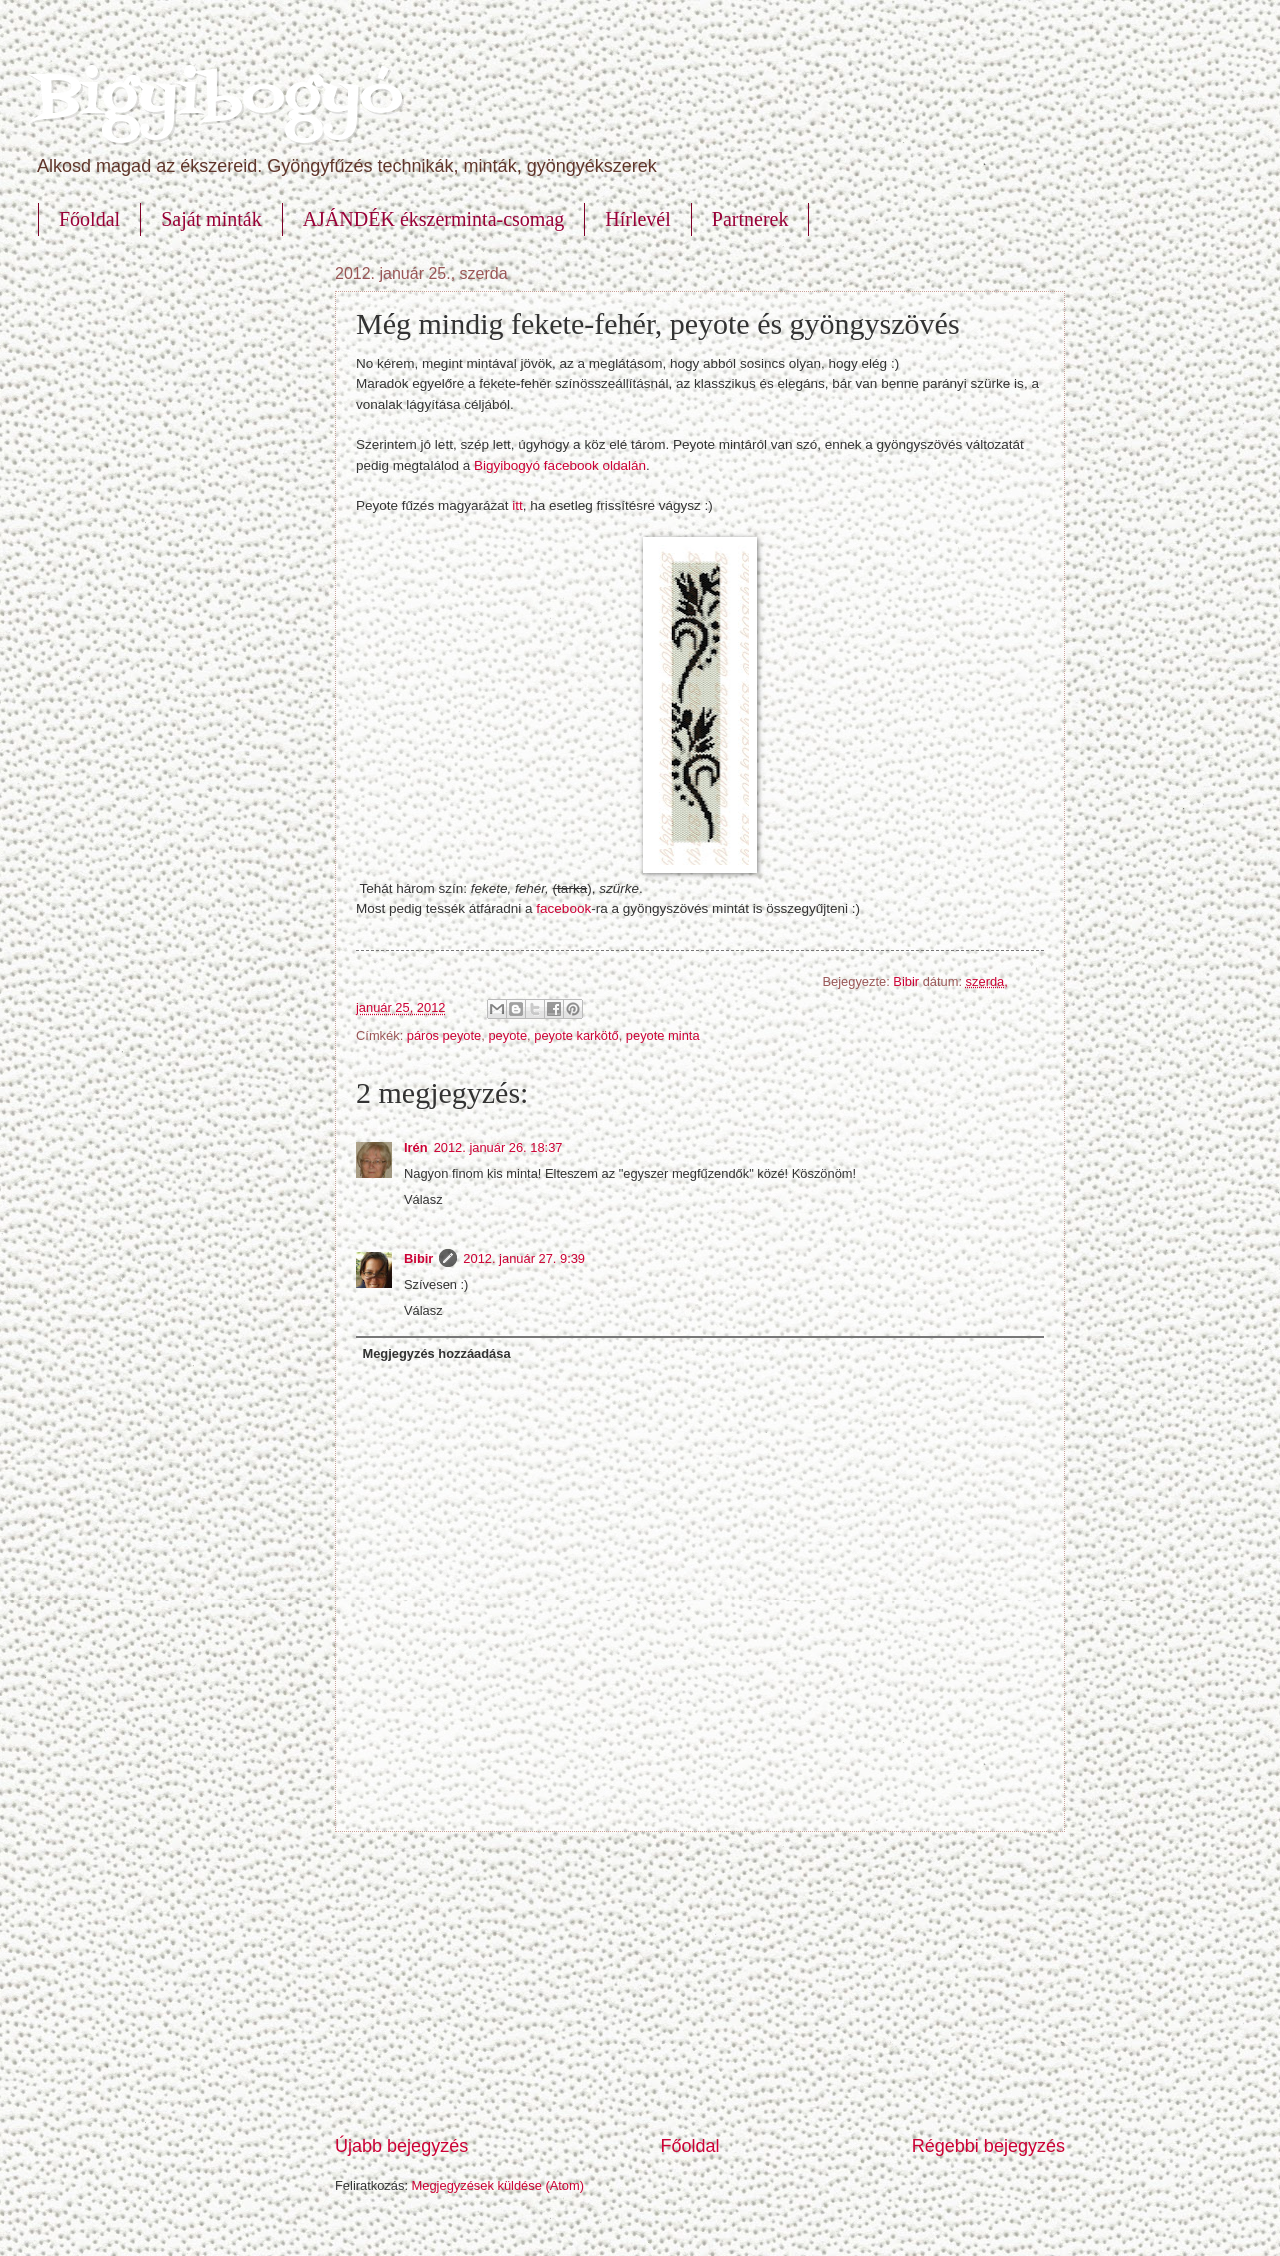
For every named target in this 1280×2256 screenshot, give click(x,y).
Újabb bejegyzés (401, 2146)
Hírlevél (638, 219)
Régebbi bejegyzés (988, 2146)
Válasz (423, 1199)
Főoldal (89, 219)
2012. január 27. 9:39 (524, 1258)
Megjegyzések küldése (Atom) (498, 2185)
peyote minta (663, 1035)
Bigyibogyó (219, 97)
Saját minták (211, 219)
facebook (563, 908)
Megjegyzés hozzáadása (436, 1353)
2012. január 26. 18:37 (498, 1147)
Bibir (907, 981)
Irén (416, 1147)
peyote (507, 1035)
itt (517, 505)
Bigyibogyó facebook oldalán (560, 465)
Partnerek (750, 219)
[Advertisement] (700, 1983)
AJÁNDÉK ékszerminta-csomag (434, 219)
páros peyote (444, 1035)
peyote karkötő (576, 1035)
